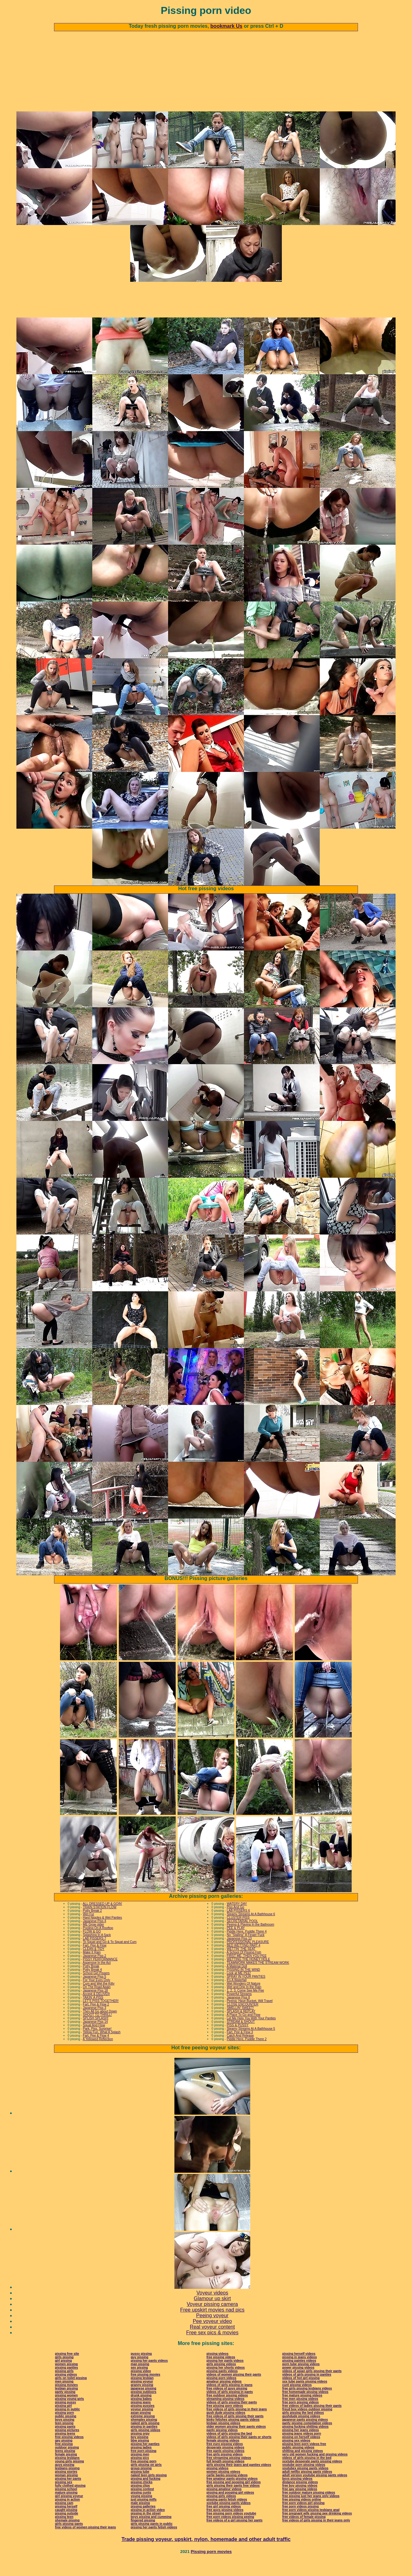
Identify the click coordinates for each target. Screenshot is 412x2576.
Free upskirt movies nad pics (212, 2325)
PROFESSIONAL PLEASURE (248, 1957)
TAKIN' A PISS (93, 2012)
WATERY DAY (237, 1919)
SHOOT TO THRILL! (97, 2030)
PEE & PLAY (236, 1943)
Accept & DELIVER (96, 2009)
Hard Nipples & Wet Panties (102, 1932)
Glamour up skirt (212, 2313)
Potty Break (91, 1981)
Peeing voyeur (212, 2330)
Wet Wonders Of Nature (243, 1998)
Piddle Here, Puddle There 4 (247, 1946)
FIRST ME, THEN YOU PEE (247, 1971)
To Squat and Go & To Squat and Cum (109, 1957)
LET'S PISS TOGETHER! (100, 2016)
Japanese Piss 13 (239, 1953)
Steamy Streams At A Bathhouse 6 (251, 1929)
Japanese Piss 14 (95, 2037)
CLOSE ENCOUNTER (242, 2019)
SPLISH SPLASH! (95, 2033)
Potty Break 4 (92, 1985)
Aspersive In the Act (97, 1978)
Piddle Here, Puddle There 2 (247, 2054)
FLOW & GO (92, 1946)
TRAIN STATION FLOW (99, 1922)
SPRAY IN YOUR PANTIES (246, 1991)
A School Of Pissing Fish (244, 1967)
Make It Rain (91, 1967)
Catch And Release (240, 2050)
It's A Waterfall (237, 1995)
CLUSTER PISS (238, 1932)
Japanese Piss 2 (94, 1971)
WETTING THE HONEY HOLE (248, 1974)
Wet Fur (88, 1929)
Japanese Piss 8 (238, 2012)
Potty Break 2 (92, 1926)
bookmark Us (226, 26)
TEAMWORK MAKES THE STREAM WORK (258, 1978)
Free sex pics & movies (212, 2347)
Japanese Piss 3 (94, 2023)
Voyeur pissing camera (212, 2319)
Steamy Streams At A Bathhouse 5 (251, 2044)
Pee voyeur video (212, 2336)
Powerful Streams (239, 2009)
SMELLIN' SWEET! (240, 2023)
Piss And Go (235, 1922)
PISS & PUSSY (238, 2040)
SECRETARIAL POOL (242, 1936)
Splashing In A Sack (97, 1950)
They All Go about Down (100, 2026)
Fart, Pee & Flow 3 (240, 2047)
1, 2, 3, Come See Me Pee (245, 2005)
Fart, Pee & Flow (94, 1960)
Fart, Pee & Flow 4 (96, 2050)
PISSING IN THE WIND (243, 1985)
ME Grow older (93, 1939)
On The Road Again (97, 2002)
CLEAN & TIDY (93, 1964)
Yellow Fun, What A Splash (101, 2047)
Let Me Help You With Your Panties (251, 2033)
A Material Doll (237, 1981)
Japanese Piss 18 (95, 2005)
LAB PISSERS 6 (238, 1926)
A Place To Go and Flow (243, 2030)
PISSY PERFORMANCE (100, 1974)
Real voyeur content (212, 2342)
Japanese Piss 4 (94, 1936)
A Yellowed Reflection (98, 2054)
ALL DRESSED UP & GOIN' (102, 1919)
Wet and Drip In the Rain (244, 2002)
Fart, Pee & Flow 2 (96, 2019)
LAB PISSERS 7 (94, 1953)
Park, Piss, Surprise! (97, 2044)
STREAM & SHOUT (241, 2037)
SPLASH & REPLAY (241, 2026)
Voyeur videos (212, 2308)
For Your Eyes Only (96, 1995)
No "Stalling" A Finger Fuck (245, 1950)
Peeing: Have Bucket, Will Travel (250, 2016)
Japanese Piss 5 (94, 1991)
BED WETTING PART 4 (243, 1960)
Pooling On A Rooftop (98, 1943)
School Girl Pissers (96, 1988)
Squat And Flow (94, 2040)
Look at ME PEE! (239, 1988)
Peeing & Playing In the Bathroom (250, 1939)
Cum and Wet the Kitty (98, 1998)
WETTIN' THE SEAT (241, 1964)
